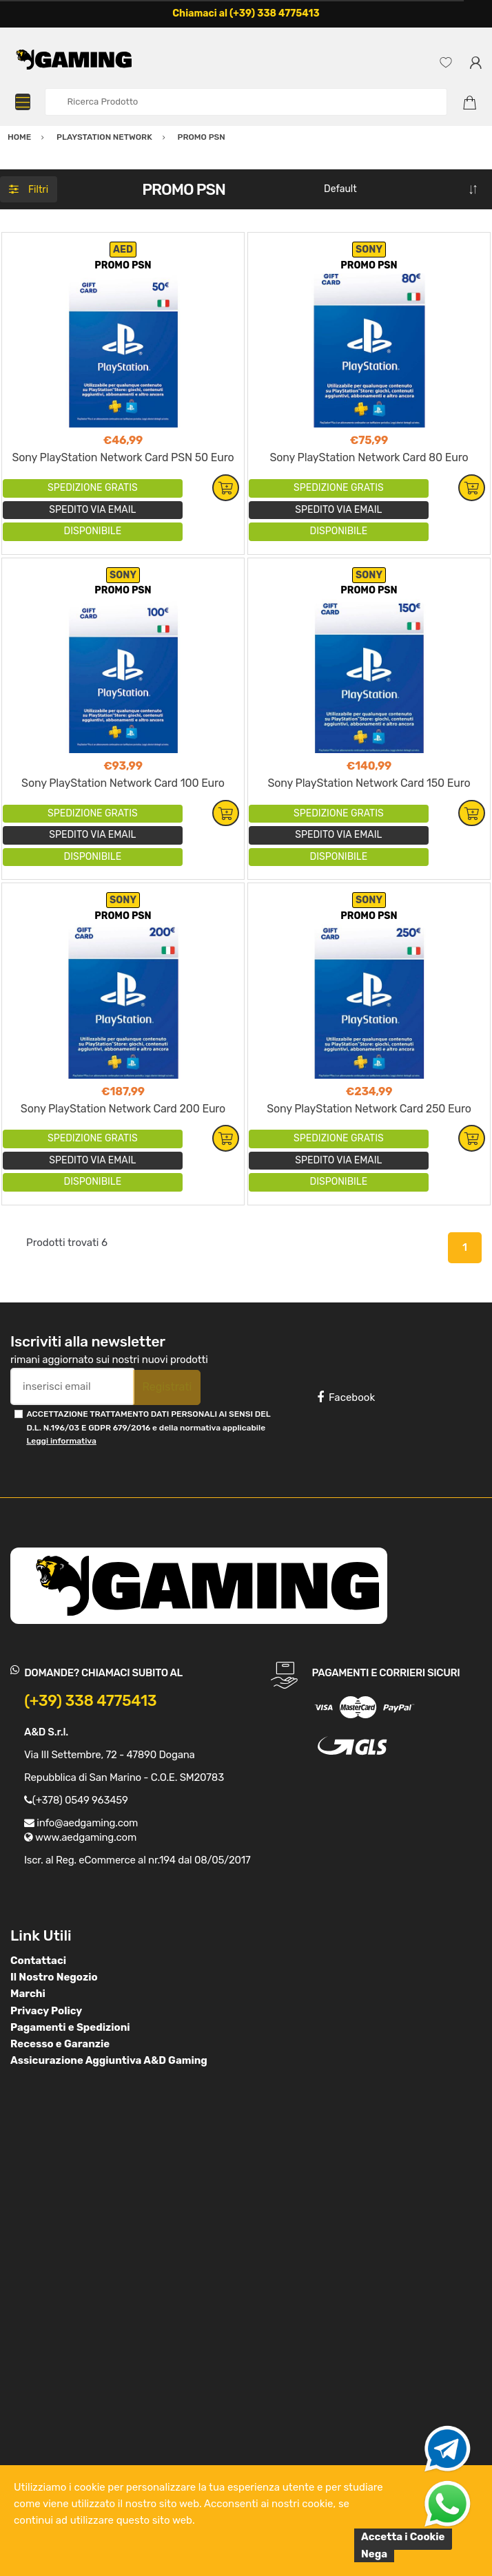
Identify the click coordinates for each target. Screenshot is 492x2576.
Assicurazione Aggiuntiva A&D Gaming (108, 2060)
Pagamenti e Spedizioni (70, 2027)
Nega (374, 2554)
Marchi (27, 1993)
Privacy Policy (46, 2011)
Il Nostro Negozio (54, 1977)
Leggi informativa (61, 1441)
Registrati (167, 1386)
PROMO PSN (122, 265)
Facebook (346, 1397)
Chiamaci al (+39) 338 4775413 (246, 13)
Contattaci (38, 1960)
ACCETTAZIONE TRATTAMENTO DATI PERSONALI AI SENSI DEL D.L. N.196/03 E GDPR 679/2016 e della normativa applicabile (148, 1427)
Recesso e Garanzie (60, 2044)
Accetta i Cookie (403, 2537)
